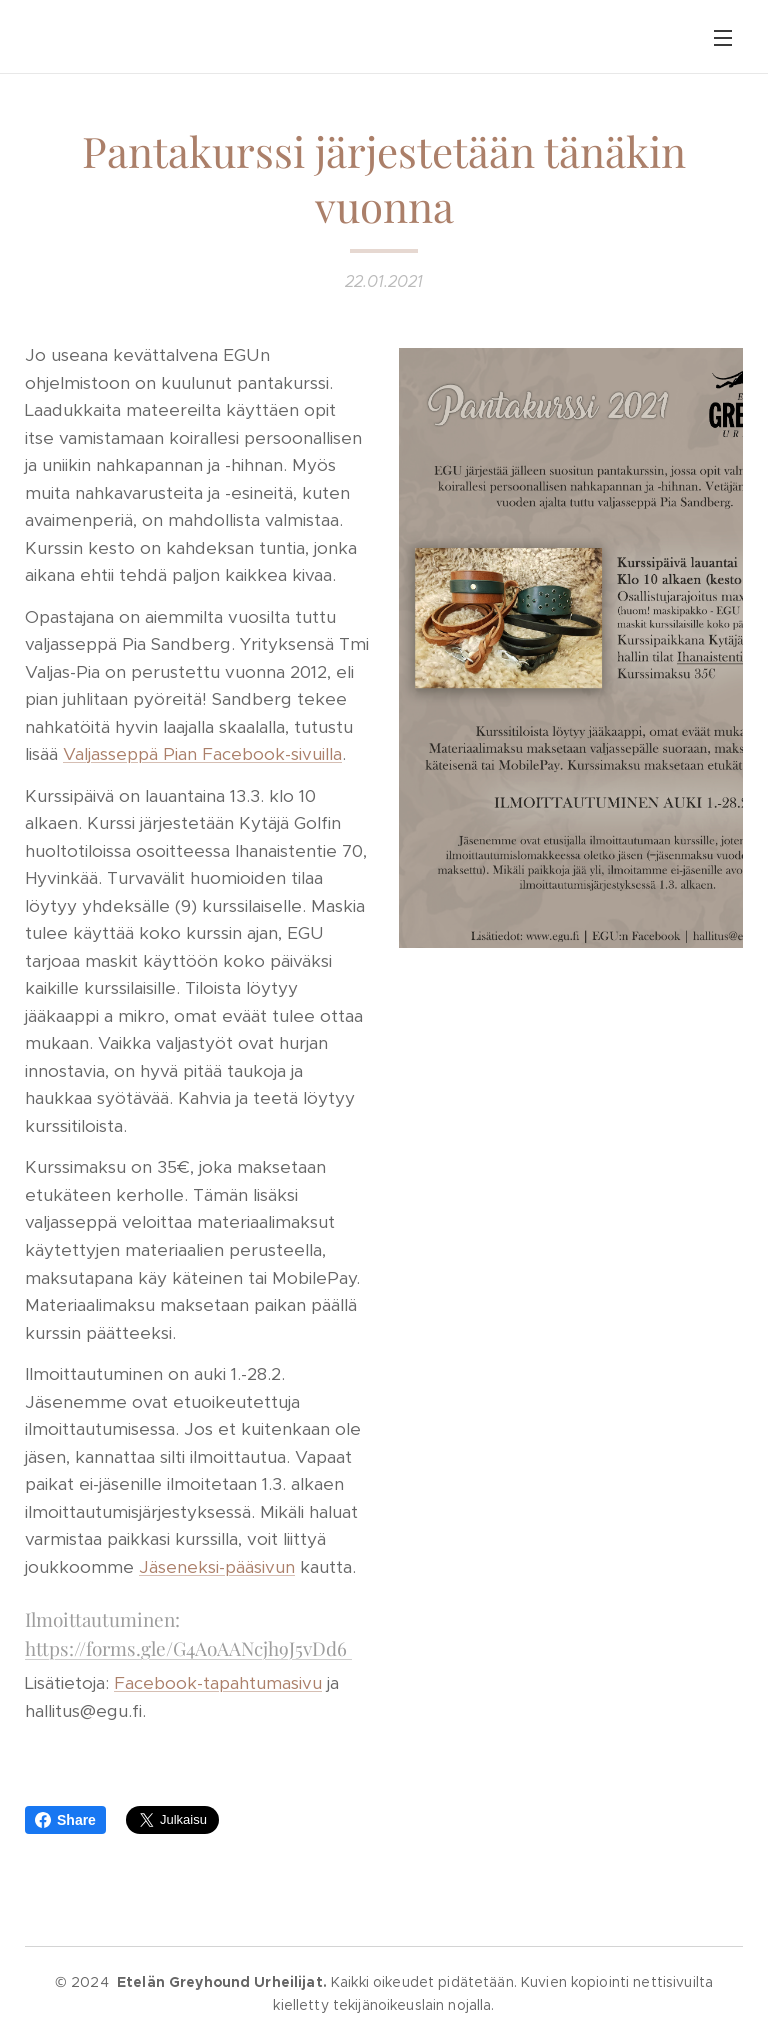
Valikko (723, 38)
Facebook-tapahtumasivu (218, 1683)
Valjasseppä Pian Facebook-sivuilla (202, 754)
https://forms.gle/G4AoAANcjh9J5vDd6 (188, 1647)
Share (65, 1820)
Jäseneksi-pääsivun (217, 1566)
